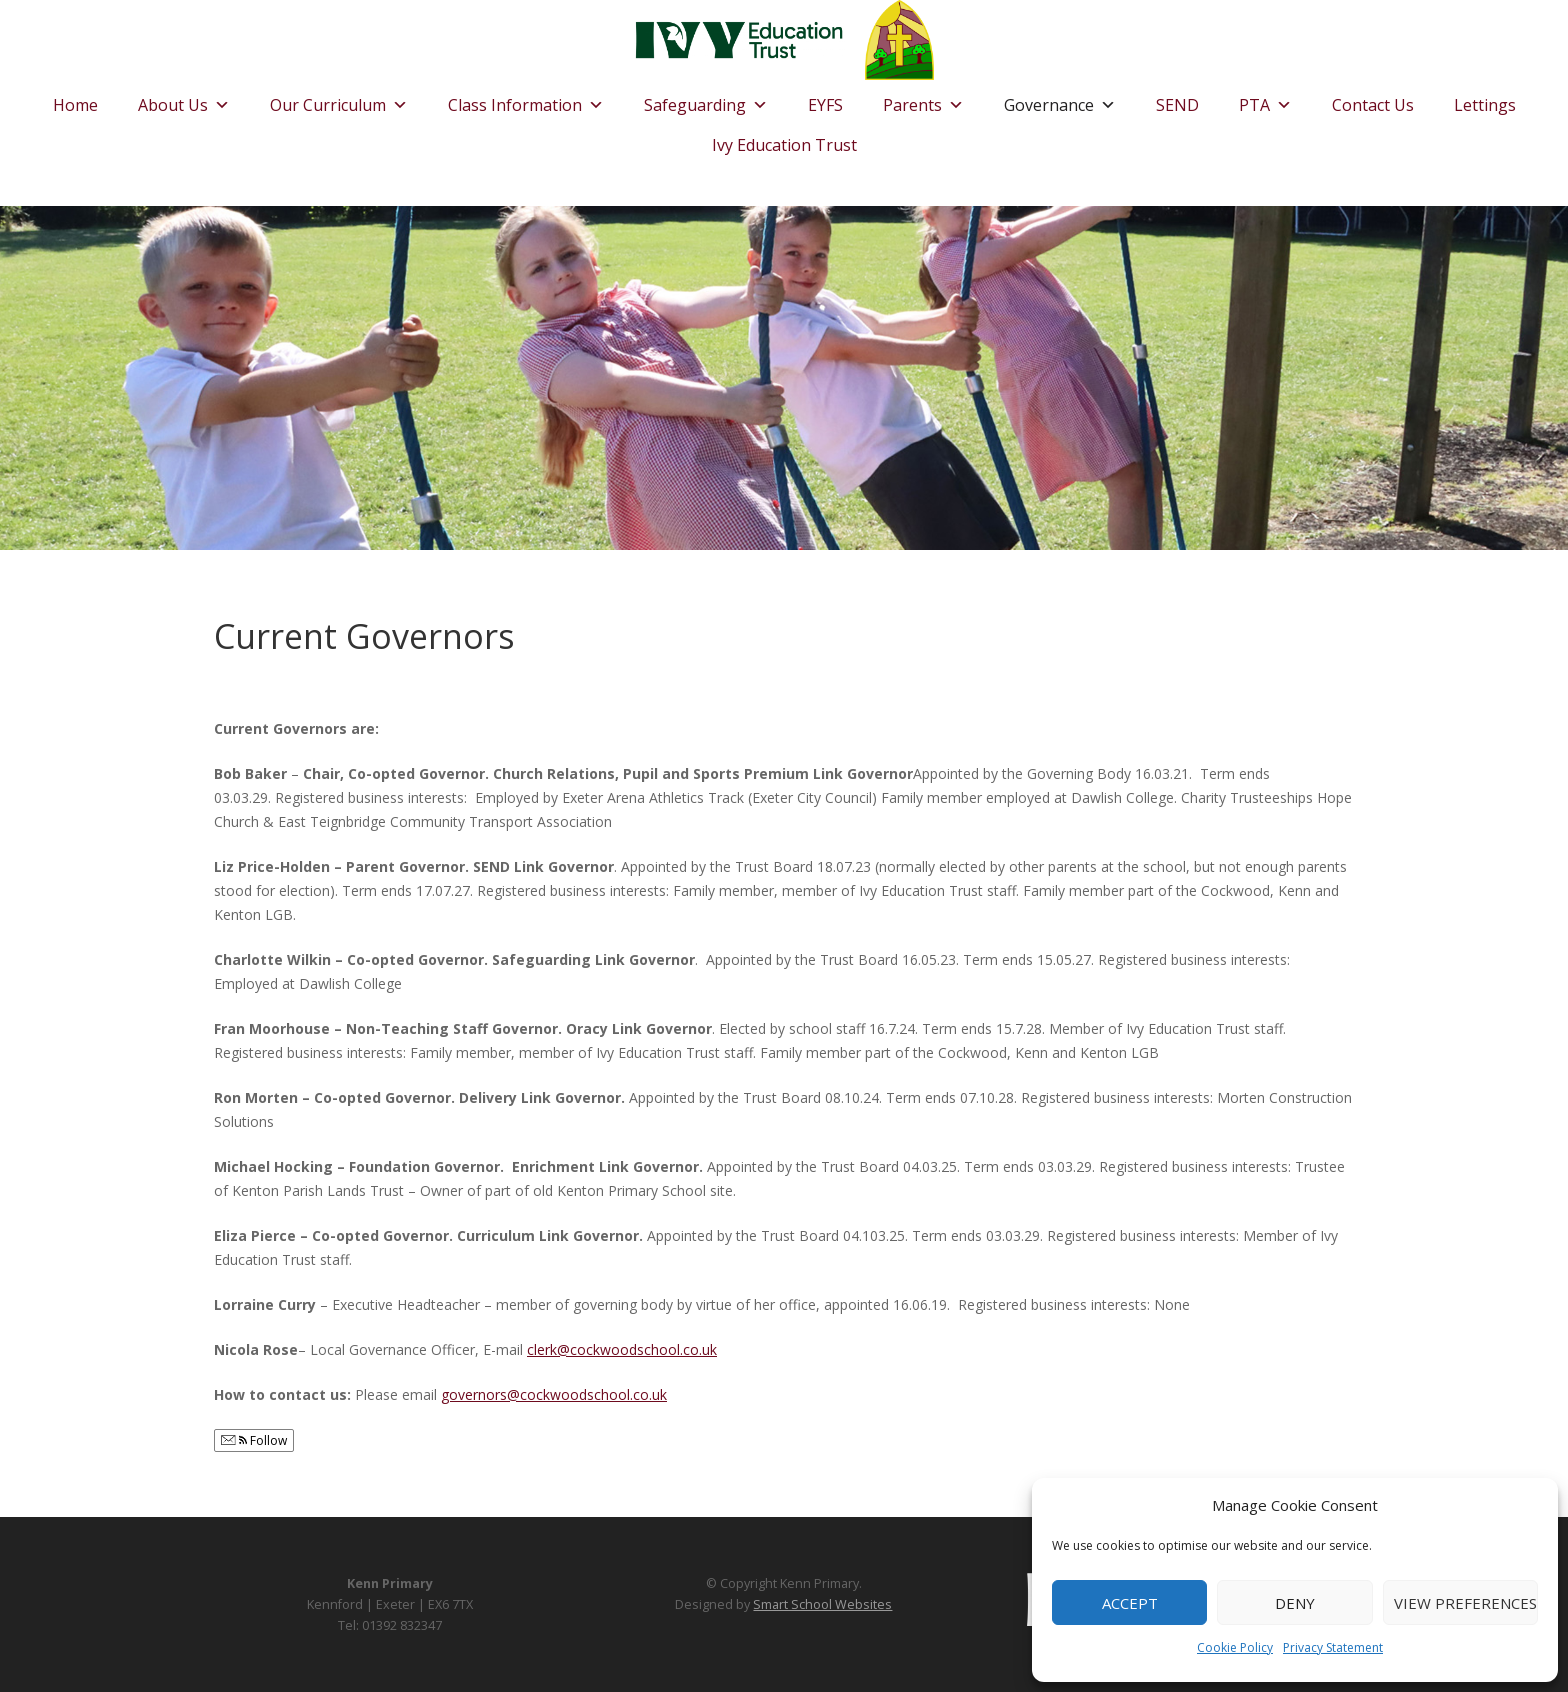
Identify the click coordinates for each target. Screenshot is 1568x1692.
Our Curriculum (339, 100)
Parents (923, 100)
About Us (184, 100)
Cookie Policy (1235, 1647)
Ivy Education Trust (784, 145)
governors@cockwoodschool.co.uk (554, 1394)
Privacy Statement (1333, 1647)
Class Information (526, 100)
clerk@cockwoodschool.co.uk (622, 1349)
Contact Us (1373, 105)
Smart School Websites (822, 1604)
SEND (1177, 105)
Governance (1060, 100)
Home (75, 105)
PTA (1265, 100)
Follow (254, 1440)
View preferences (1465, 1603)
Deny (1295, 1603)
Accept (1130, 1603)
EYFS (825, 105)
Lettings (1485, 105)
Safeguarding (706, 100)
